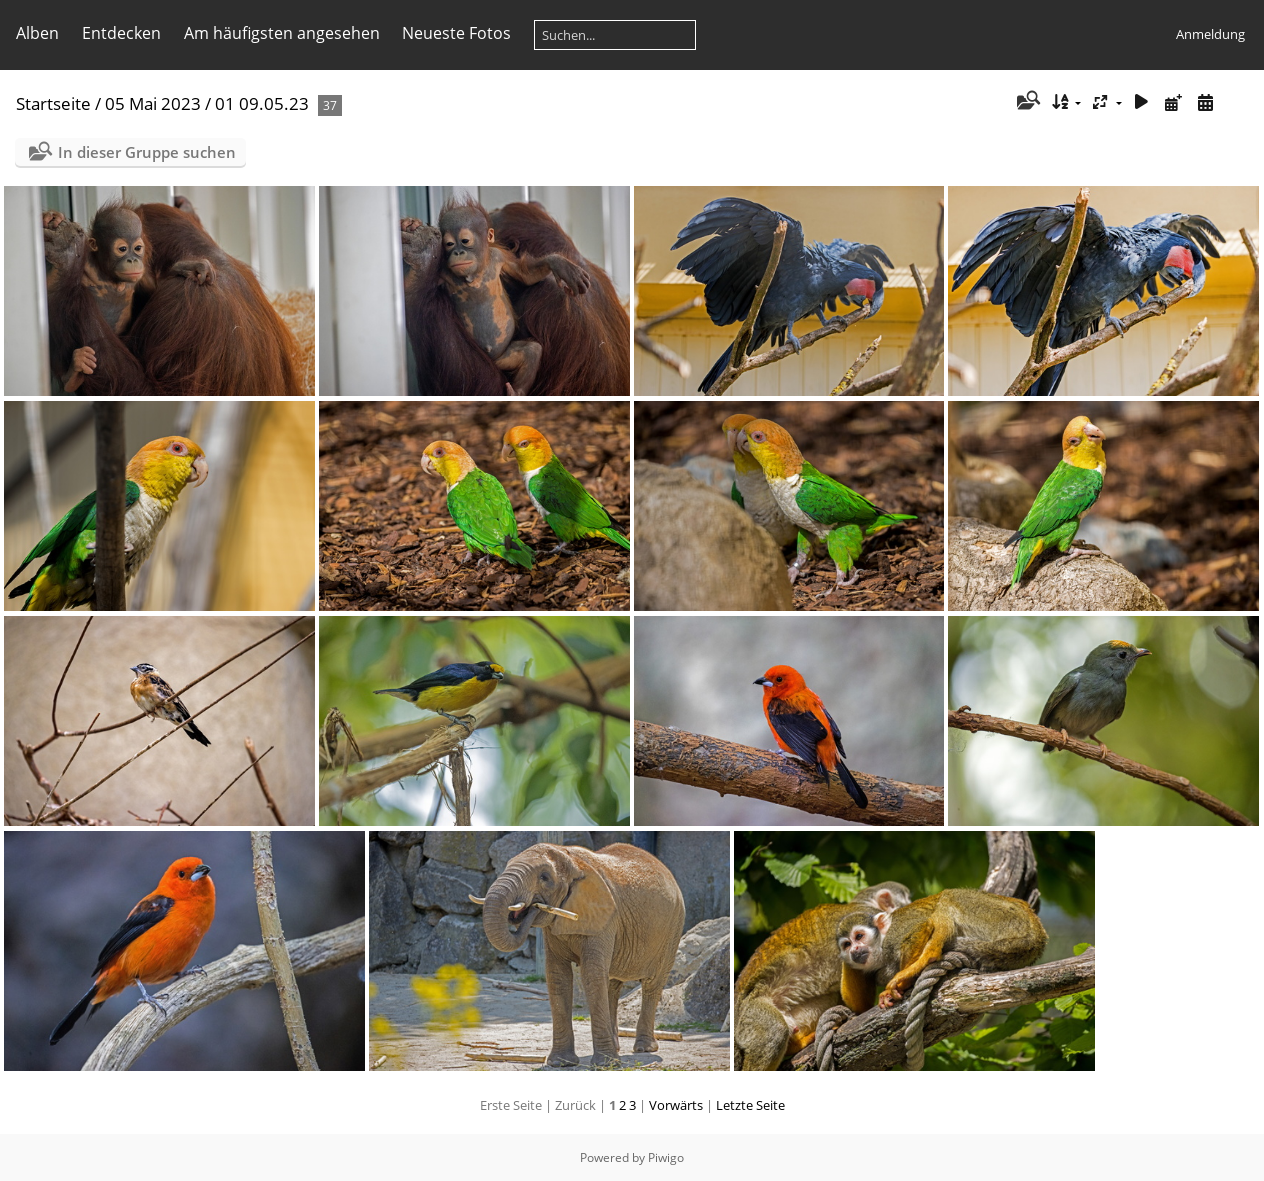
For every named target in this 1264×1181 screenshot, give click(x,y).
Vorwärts (676, 1105)
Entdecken (121, 33)
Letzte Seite (750, 1105)
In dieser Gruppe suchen (147, 152)
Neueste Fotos (456, 33)
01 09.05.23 (262, 103)
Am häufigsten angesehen (282, 33)
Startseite (53, 103)
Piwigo (666, 1157)
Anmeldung (1210, 34)
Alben (37, 33)
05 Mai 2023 (153, 103)
